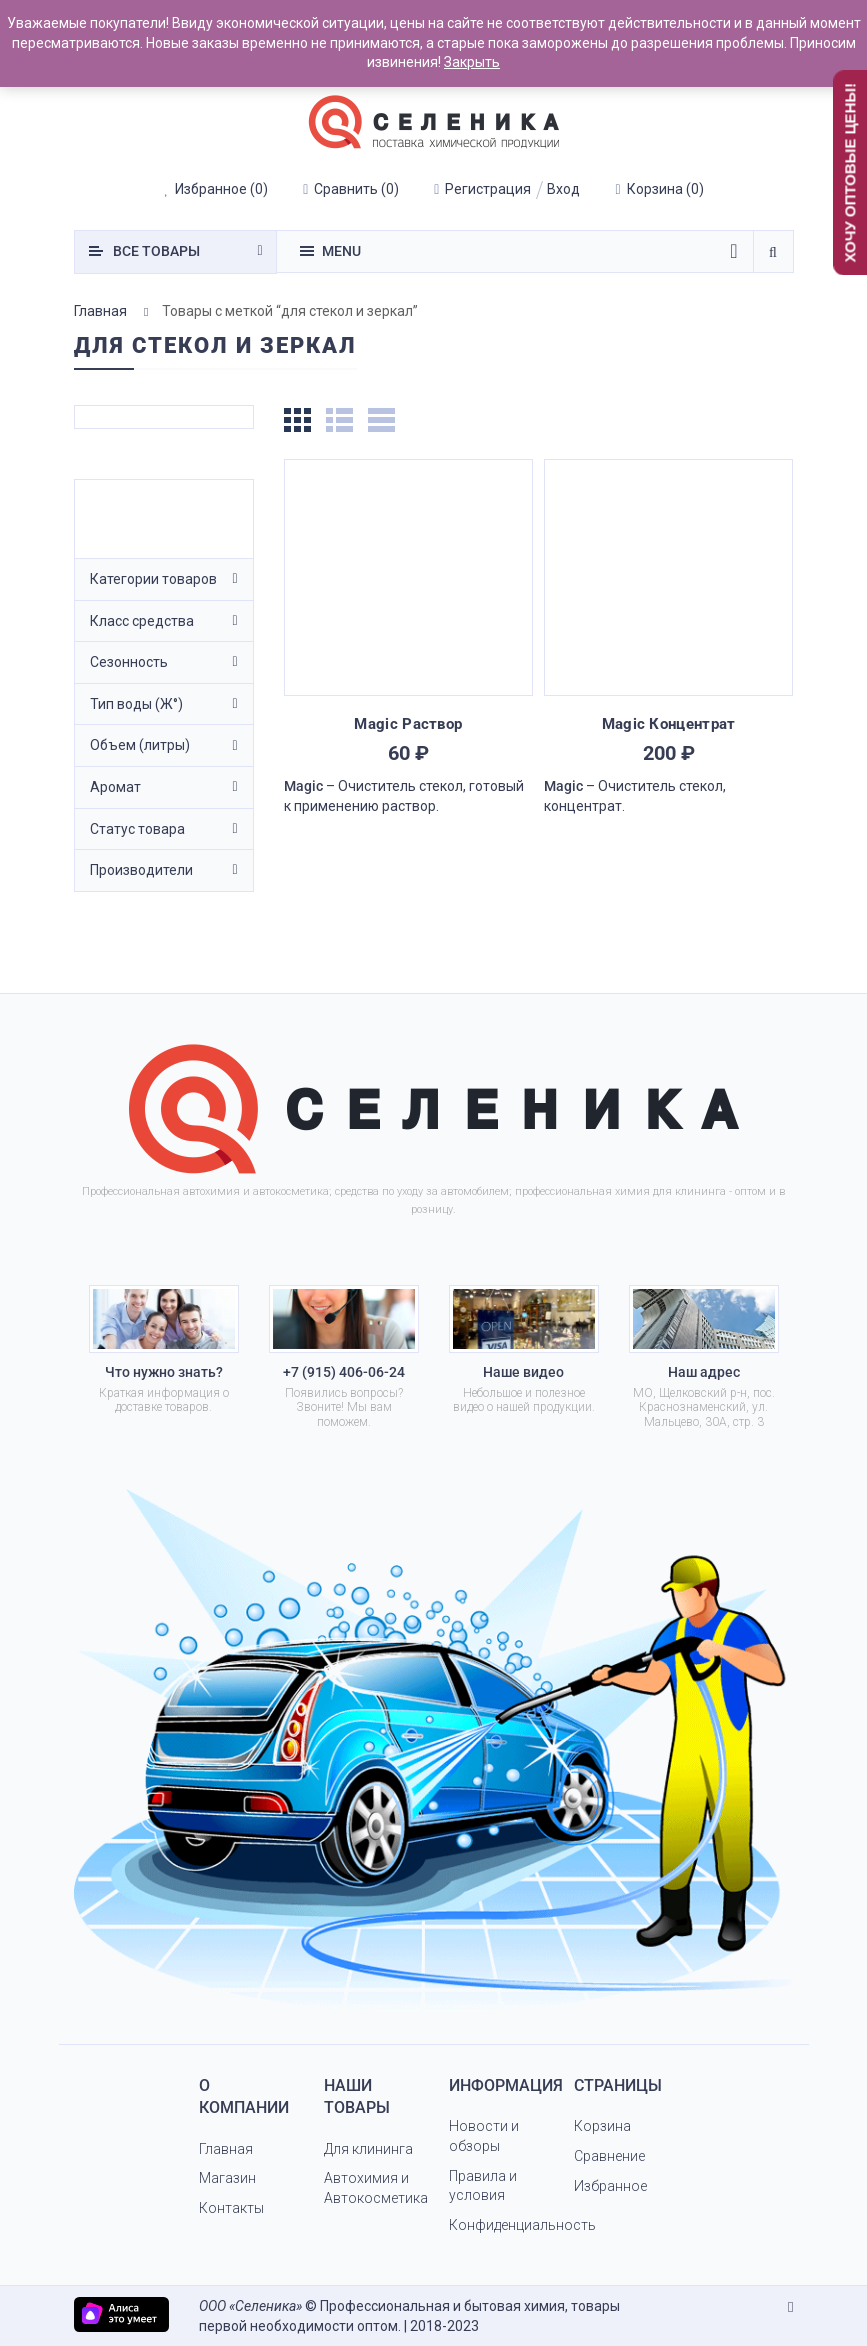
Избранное (610, 2186)
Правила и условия (483, 2186)
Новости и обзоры (484, 2136)
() (215, 189)
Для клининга (368, 2149)
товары (156, 251)
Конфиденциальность (522, 2225)
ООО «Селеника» (250, 2306)
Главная (100, 311)
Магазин (227, 2178)
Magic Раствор (408, 724)
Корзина (602, 2126)
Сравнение (609, 2156)
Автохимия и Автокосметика (376, 2188)
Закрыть (472, 62)
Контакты (231, 2208)
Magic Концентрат (669, 724)
